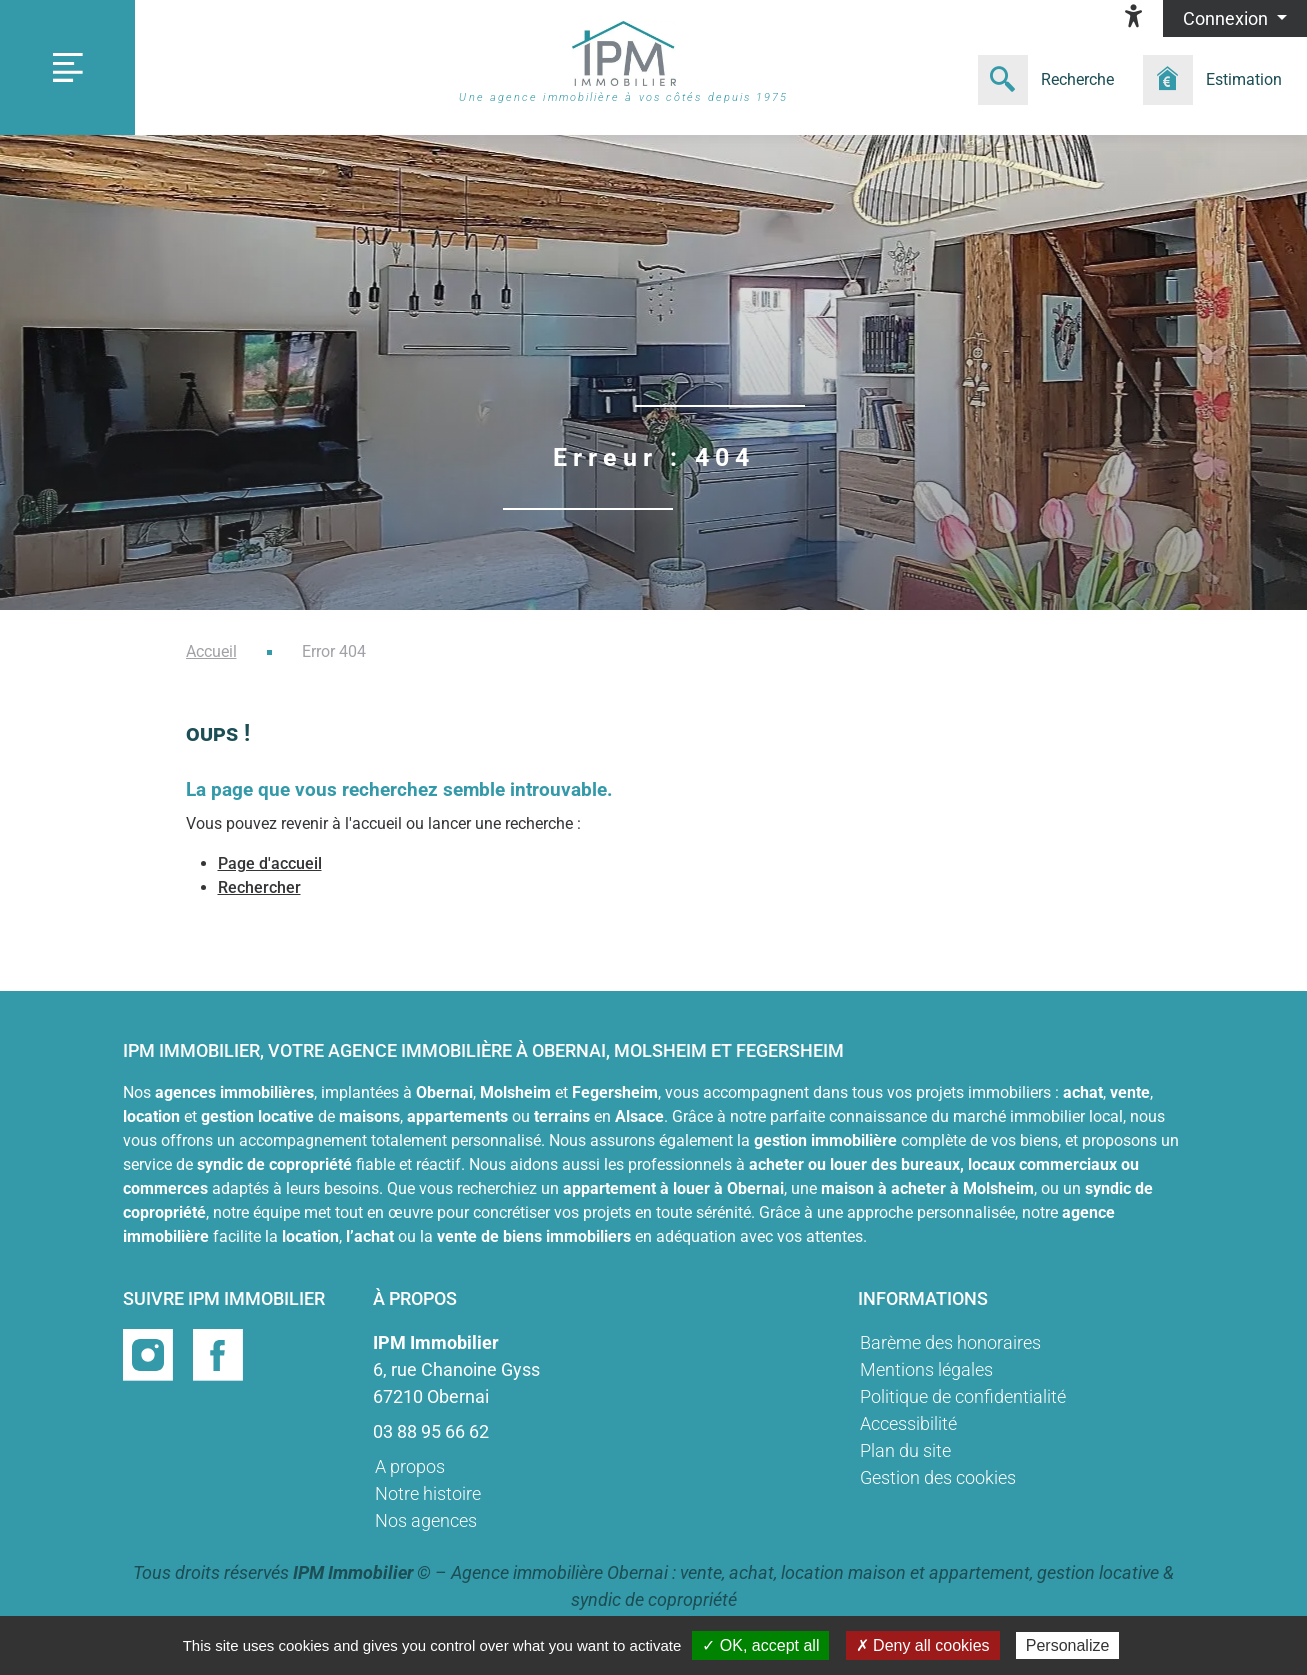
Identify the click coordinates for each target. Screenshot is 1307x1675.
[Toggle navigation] (67, 67)
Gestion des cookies (938, 1477)
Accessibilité (908, 1423)
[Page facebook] (218, 1353)
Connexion (1227, 18)
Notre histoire (428, 1493)
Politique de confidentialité (963, 1396)
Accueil (211, 651)
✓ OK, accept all (760, 1645)
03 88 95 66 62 (431, 1431)
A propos (410, 1466)
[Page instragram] (150, 1353)
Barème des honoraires (950, 1342)
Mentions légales (926, 1369)
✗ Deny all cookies (923, 1645)
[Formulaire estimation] (1219, 80)
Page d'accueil (270, 863)
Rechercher (259, 887)
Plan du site (905, 1450)
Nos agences (426, 1520)
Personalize (1068, 1645)
